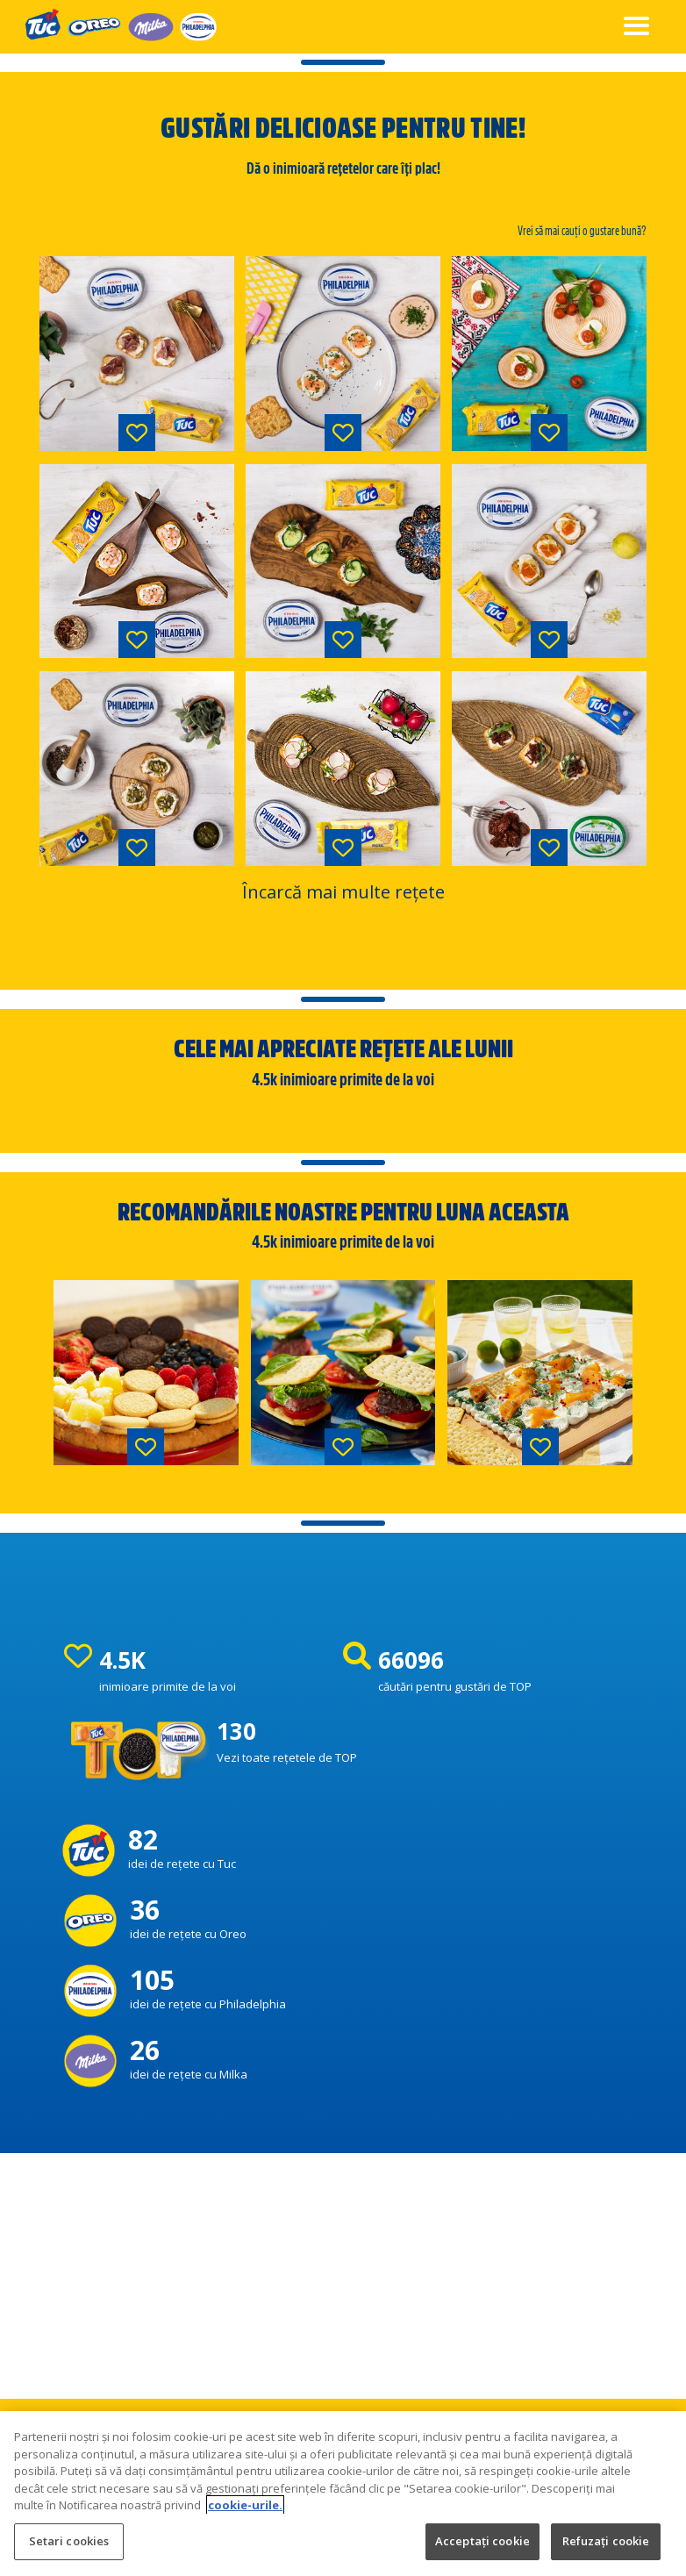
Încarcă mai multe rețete (343, 892)
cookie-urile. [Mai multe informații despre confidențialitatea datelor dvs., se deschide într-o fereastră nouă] (245, 2530)
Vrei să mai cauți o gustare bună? (582, 231)
